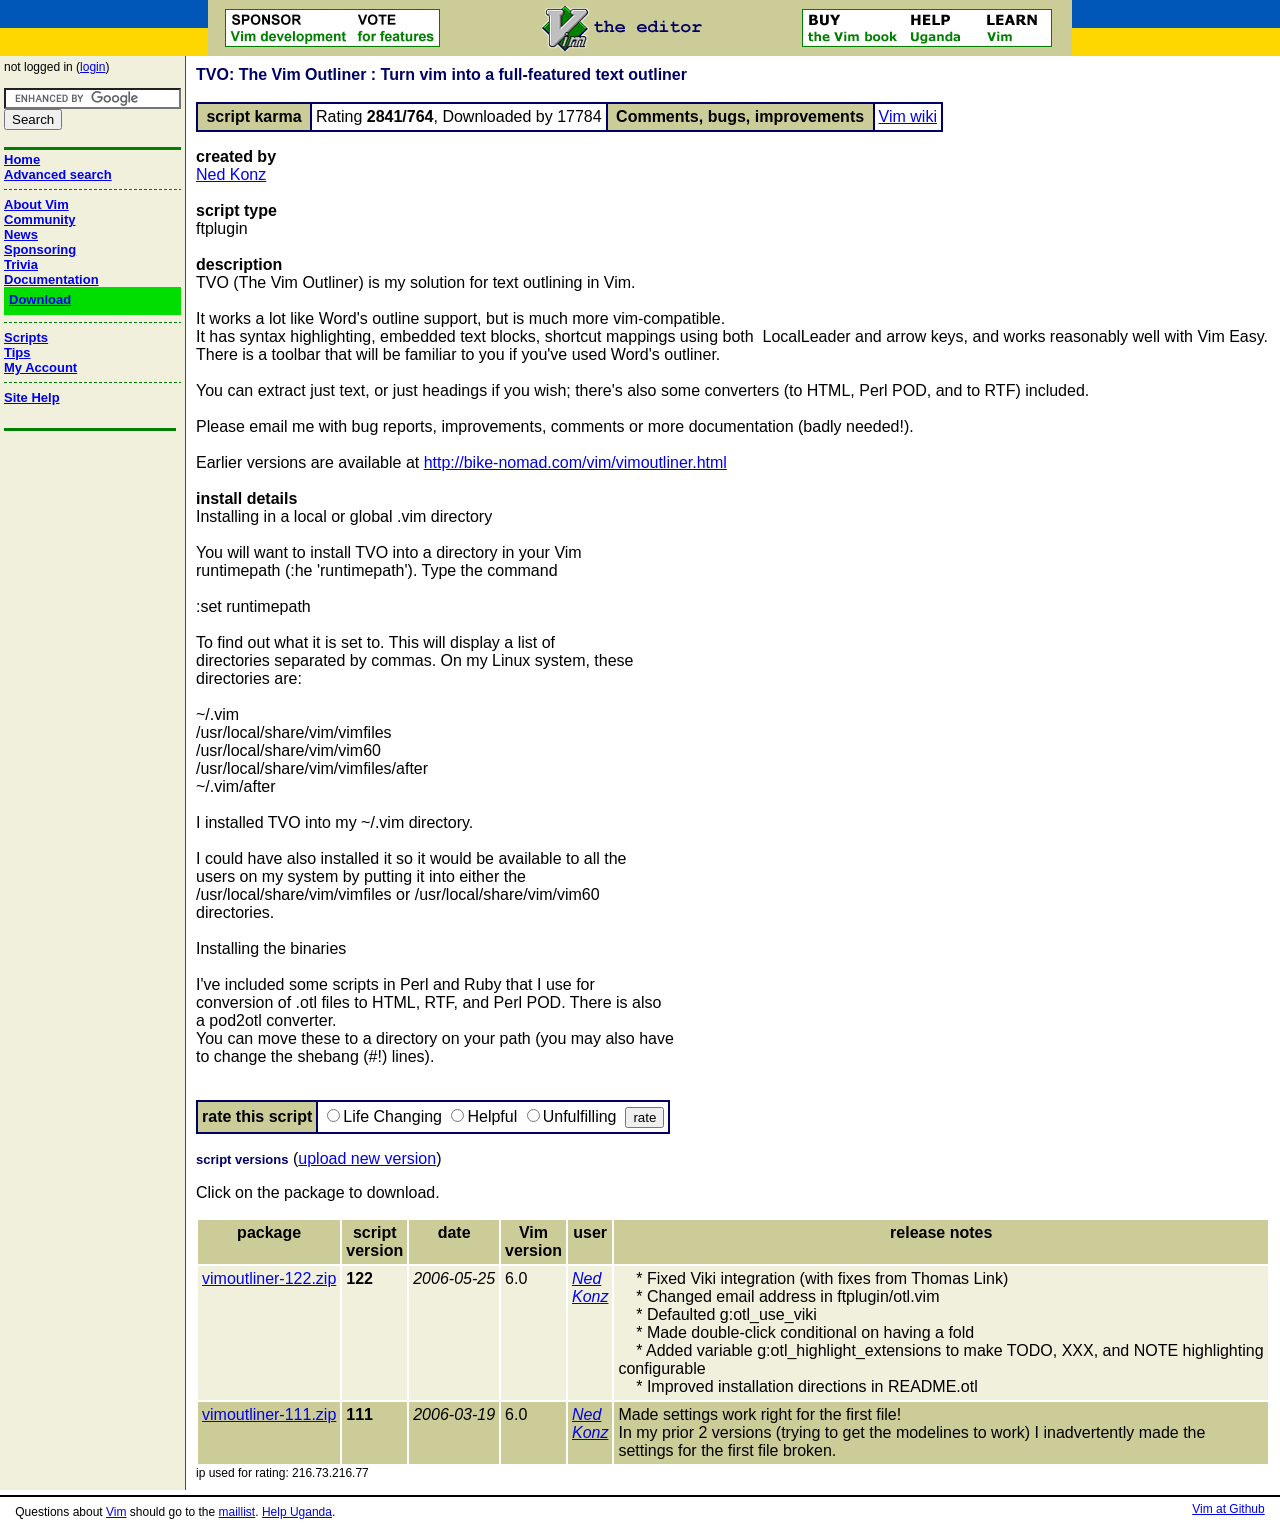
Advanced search (58, 174)
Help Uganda (297, 1512)
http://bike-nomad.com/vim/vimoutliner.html (575, 462)
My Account (40, 367)
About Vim (36, 204)
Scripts (26, 337)
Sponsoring (40, 249)
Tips (17, 352)
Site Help (32, 397)
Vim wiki (908, 116)
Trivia (21, 264)
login (92, 67)
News (21, 234)
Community (40, 219)
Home (22, 159)
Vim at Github (1228, 1509)
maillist (237, 1512)
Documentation (51, 279)
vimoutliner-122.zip (269, 1278)
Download (40, 299)
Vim (116, 1512)
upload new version (367, 1158)
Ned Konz (231, 174)
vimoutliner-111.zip (269, 1414)
